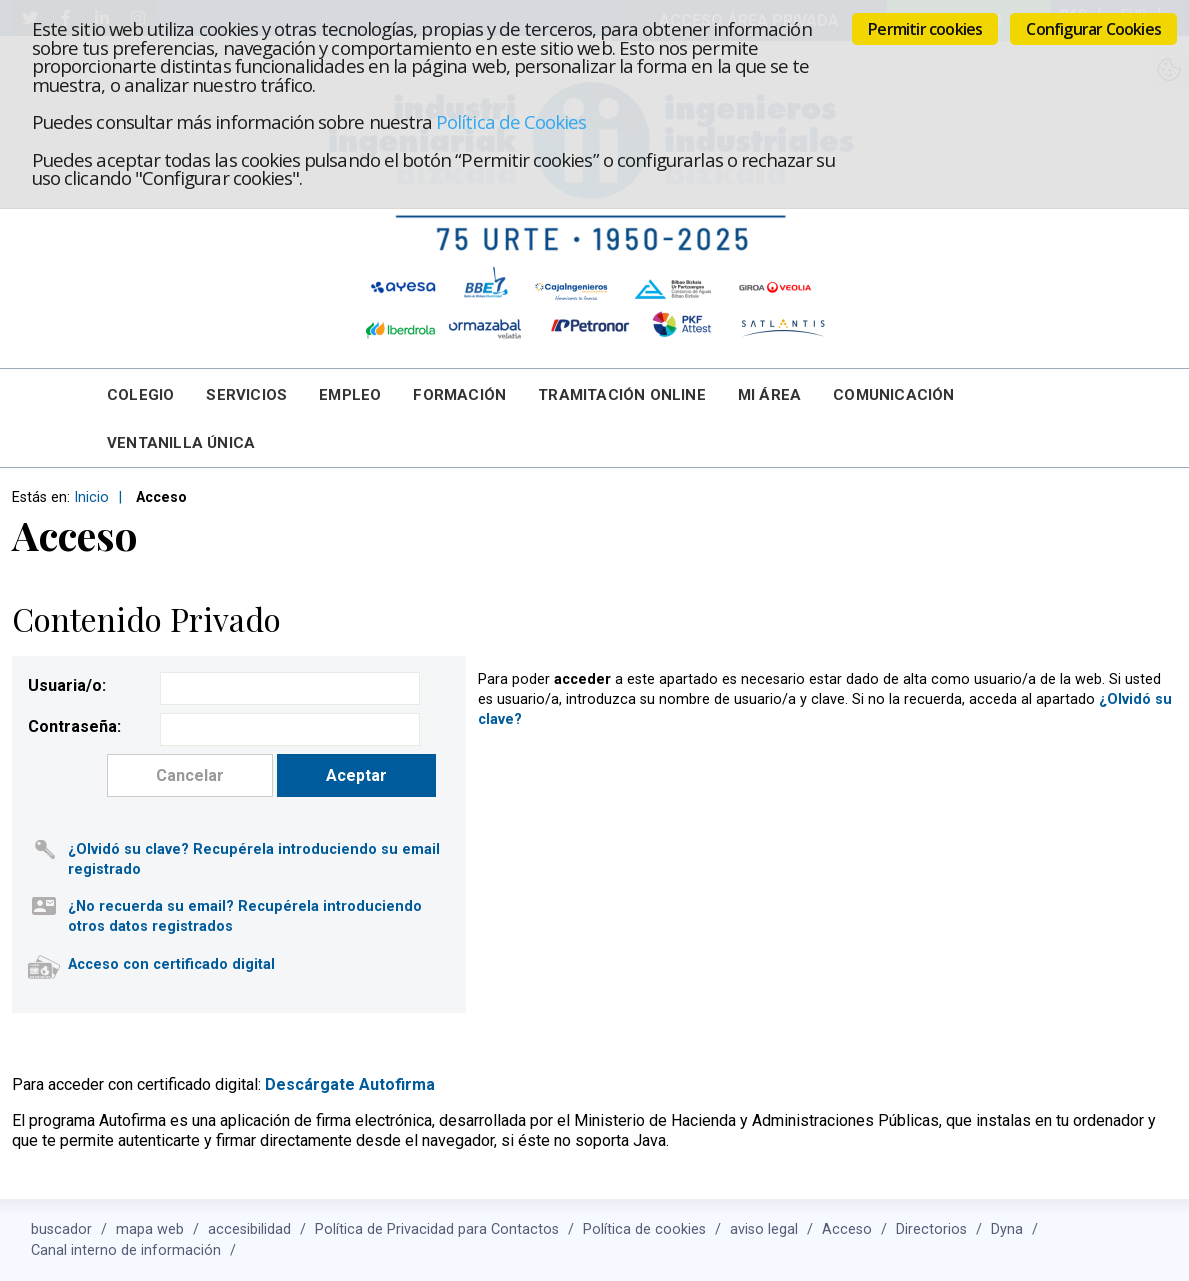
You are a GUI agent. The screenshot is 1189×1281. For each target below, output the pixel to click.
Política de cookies (644, 1229)
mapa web (150, 1229)
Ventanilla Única (181, 443)
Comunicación (893, 395)
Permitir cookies (925, 29)
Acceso (847, 1229)
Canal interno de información (126, 1250)
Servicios (246, 395)
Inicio (91, 497)
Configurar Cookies (1093, 29)
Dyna (1007, 1229)
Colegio (140, 395)
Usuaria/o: (67, 685)
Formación (459, 395)
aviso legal (764, 1229)
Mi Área (769, 395)
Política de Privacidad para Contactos (437, 1229)
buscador (61, 1229)
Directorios (931, 1229)
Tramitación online (622, 395)
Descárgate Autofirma (350, 1084)
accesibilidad (249, 1229)
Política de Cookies (511, 121)
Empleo (350, 395)
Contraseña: (74, 726)
